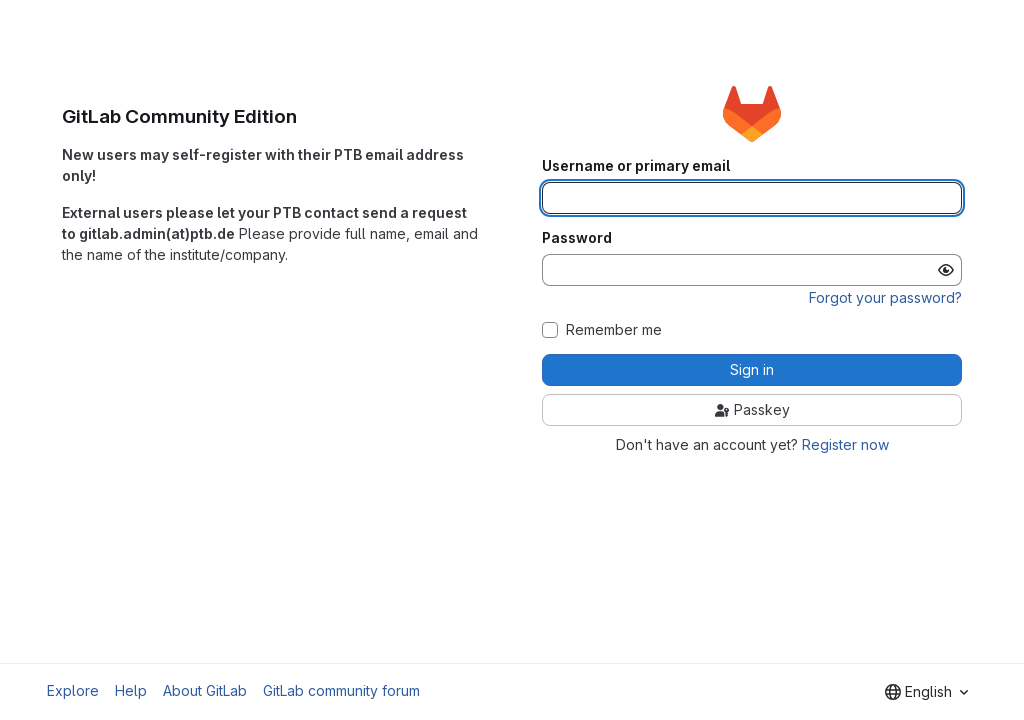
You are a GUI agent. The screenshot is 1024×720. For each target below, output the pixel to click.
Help (131, 690)
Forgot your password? (885, 297)
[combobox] (926, 692)
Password (577, 238)
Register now (845, 444)
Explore (73, 690)
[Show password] (946, 270)
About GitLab (205, 690)
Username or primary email (636, 166)
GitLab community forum (341, 690)
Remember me (614, 330)
